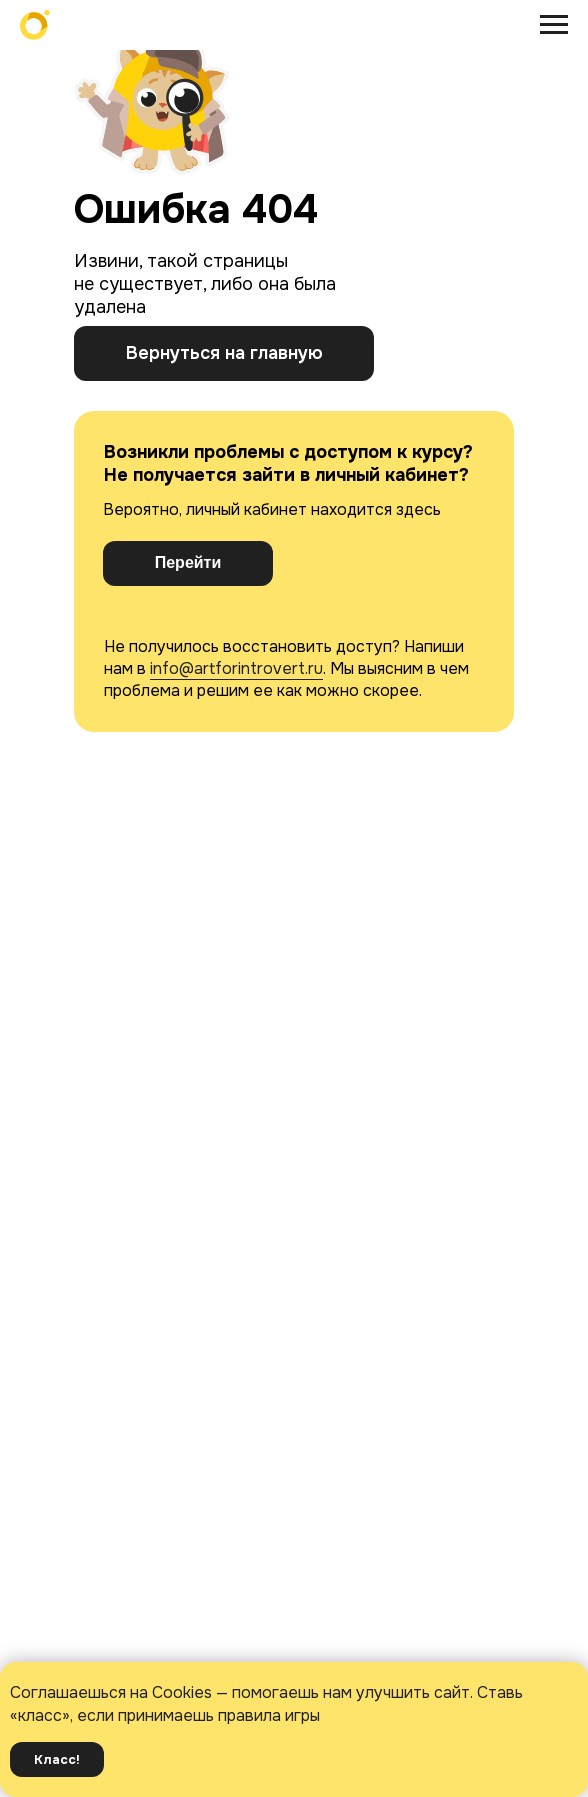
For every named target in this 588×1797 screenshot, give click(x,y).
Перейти (188, 562)
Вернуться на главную (224, 353)
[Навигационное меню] (554, 25)
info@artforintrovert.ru (236, 668)
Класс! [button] (57, 1759)
